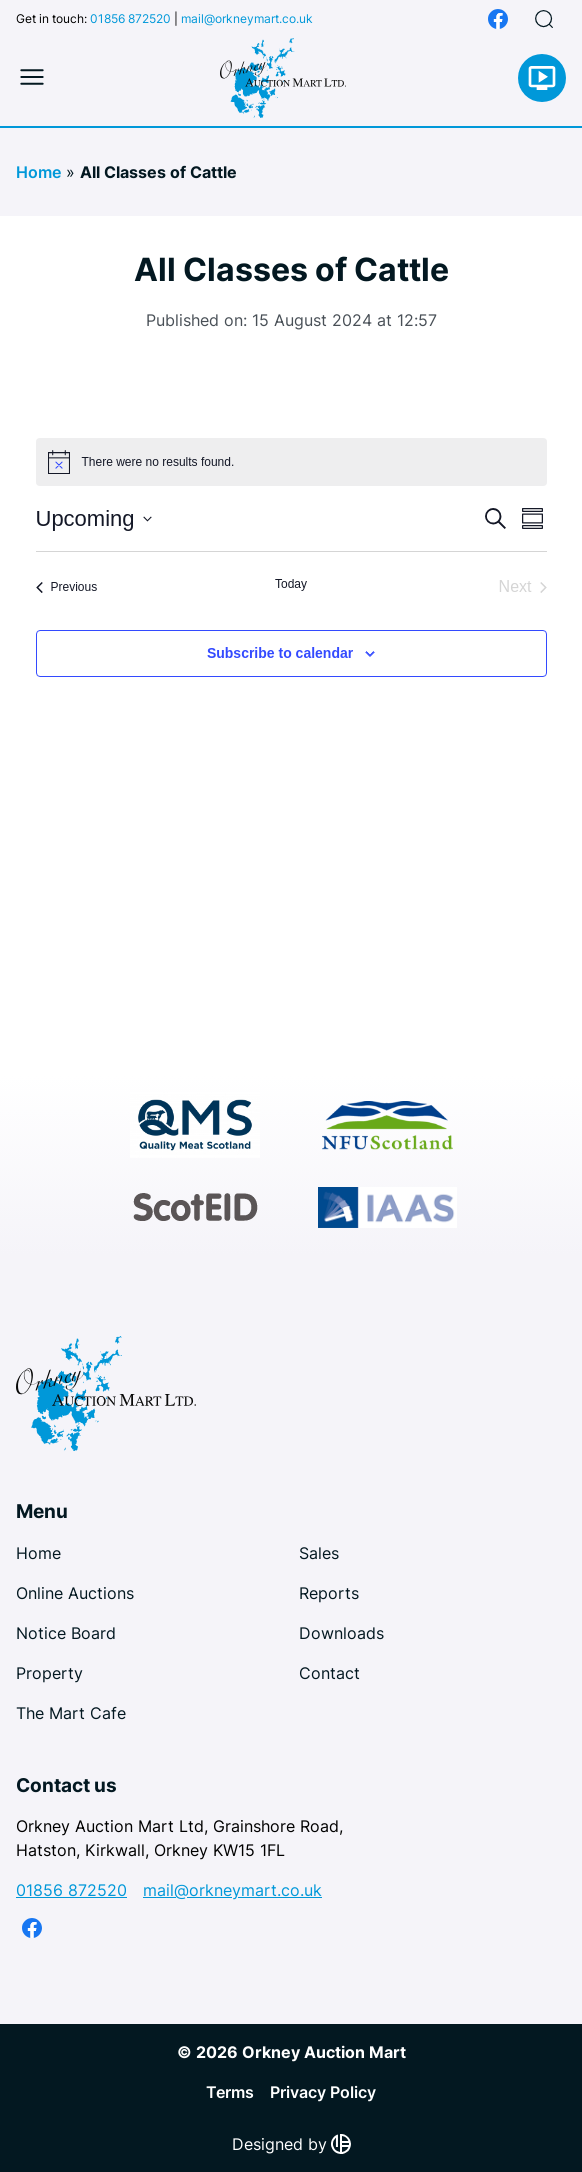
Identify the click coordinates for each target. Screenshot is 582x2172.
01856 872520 (130, 18)
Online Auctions (75, 1593)
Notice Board (66, 1633)
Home (38, 172)
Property (49, 1673)
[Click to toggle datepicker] (94, 518)
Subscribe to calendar (280, 653)
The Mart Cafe (71, 1713)
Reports (329, 1593)
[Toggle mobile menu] (32, 78)
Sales (319, 1553)
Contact (329, 1673)
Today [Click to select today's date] (291, 584)
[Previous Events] (67, 587)
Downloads (341, 1633)
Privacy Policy (323, 2092)
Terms (230, 2092)
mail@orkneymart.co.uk (247, 18)
